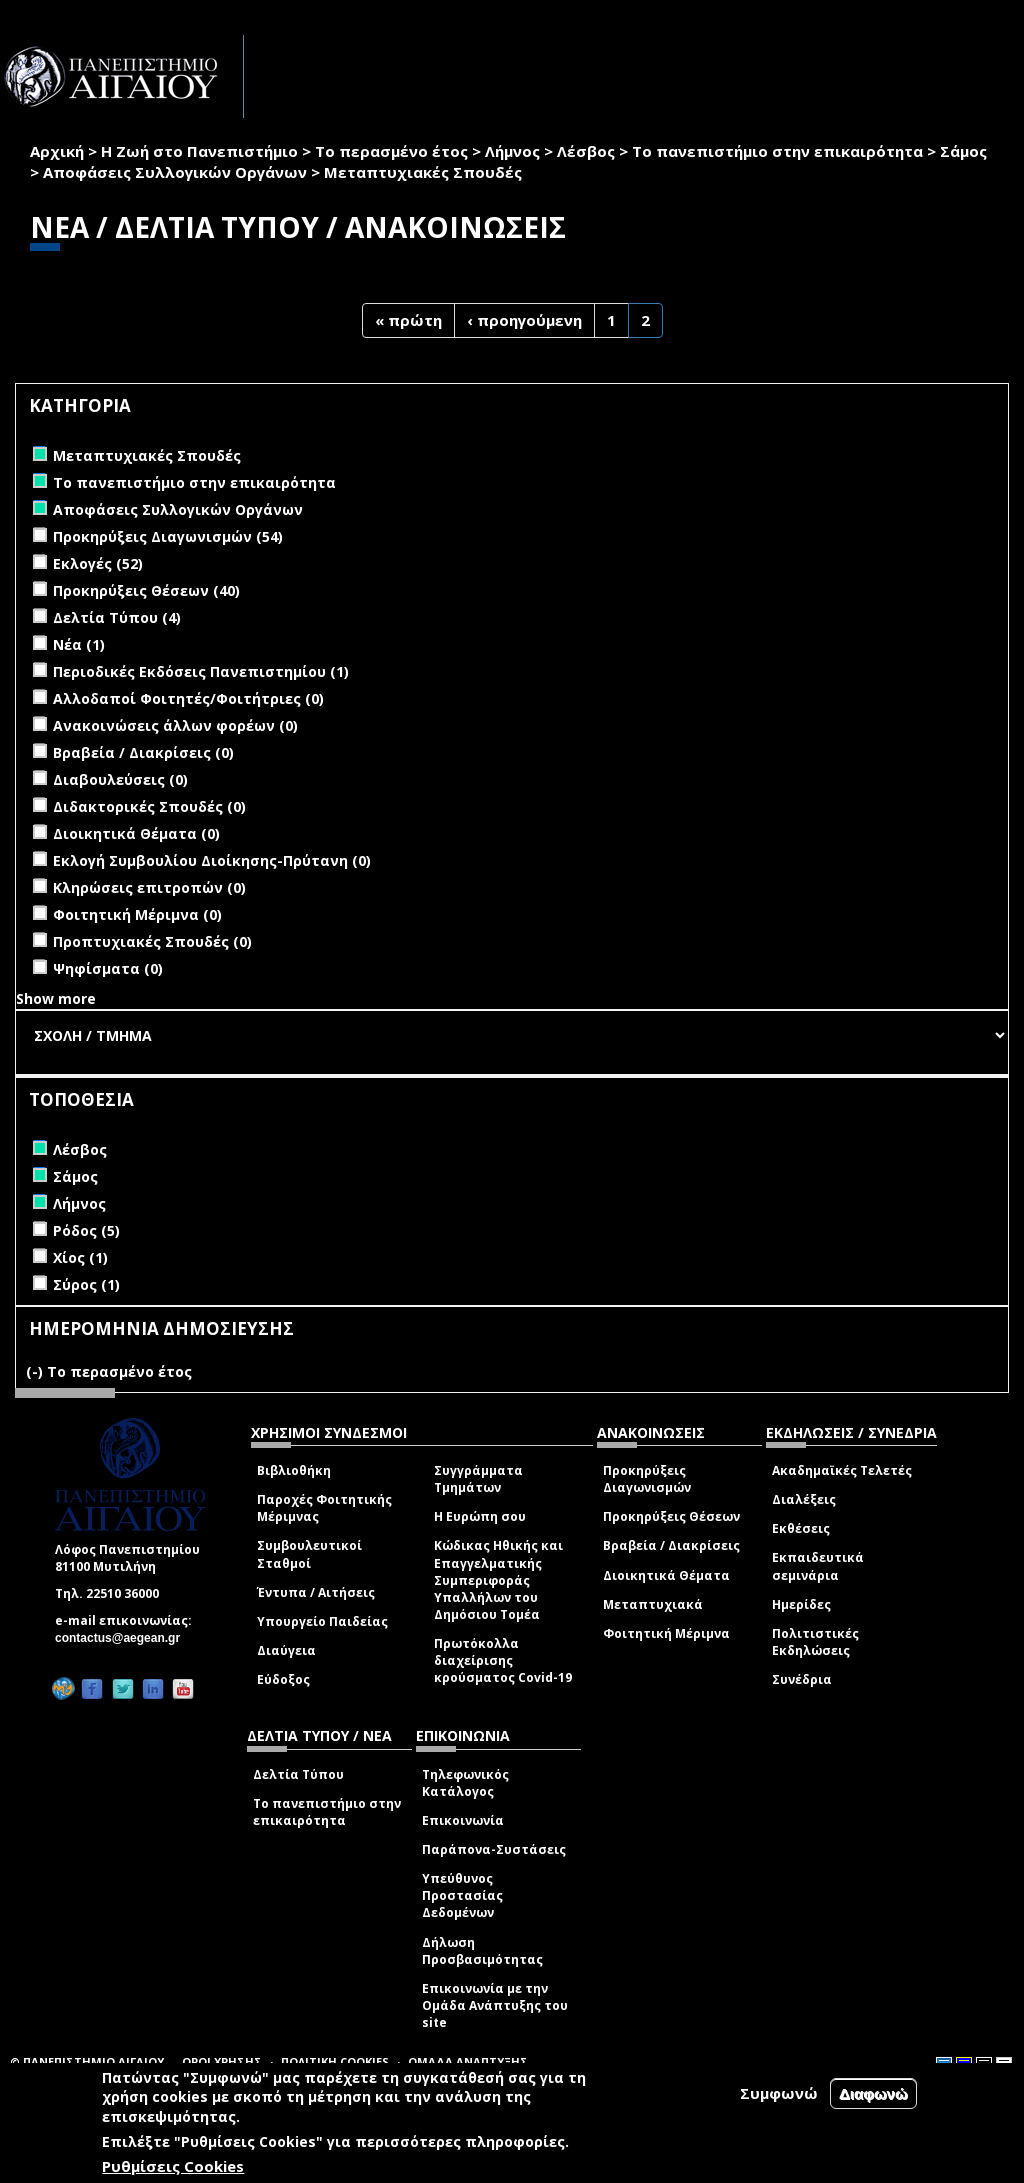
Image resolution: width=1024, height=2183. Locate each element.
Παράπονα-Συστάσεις (494, 1849)
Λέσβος (586, 151)
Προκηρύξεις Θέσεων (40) (146, 590)
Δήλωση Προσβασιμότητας (482, 1951)
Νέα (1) (79, 644)
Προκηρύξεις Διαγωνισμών (647, 1479)
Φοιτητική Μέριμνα (666, 1633)
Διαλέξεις (804, 1499)
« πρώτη (408, 320)
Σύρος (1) (86, 1284)
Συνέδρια (802, 1679)
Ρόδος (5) (86, 1230)
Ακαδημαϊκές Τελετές (842, 1470)
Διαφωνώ (873, 2093)
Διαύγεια (286, 1650)
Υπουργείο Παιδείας (322, 1621)
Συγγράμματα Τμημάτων (478, 1479)
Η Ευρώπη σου (480, 1516)
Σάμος (963, 151)
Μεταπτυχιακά (653, 1604)
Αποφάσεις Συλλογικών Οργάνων (175, 172)
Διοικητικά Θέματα (666, 1575)
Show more (56, 998)
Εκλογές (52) (98, 563)
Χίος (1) (80, 1257)
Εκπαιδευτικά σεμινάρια (818, 1566)
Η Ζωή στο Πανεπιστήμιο (199, 151)
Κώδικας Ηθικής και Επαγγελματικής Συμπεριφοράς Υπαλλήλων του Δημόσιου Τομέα (498, 1580)
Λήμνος (512, 151)
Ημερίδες (801, 1604)
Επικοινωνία (463, 1820)
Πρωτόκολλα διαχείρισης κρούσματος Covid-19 (503, 1660)
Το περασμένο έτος (391, 151)
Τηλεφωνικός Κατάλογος (465, 1783)
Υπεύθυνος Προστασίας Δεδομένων (462, 1895)
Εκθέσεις (801, 1528)
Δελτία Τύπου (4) (117, 617)
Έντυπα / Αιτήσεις (316, 1592)
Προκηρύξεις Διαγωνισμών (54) (168, 536)
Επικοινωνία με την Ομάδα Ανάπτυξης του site (495, 2005)
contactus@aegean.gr (123, 1638)
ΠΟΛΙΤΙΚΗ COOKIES (335, 2061)
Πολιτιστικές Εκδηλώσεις (815, 1642)
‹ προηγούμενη (524, 320)
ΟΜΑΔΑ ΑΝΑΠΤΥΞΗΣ (468, 2061)
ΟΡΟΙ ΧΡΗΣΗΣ (222, 2061)
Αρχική (57, 151)
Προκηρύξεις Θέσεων (671, 1516)
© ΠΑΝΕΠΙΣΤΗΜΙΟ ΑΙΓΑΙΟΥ (87, 2061)
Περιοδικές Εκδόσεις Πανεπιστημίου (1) (201, 671)
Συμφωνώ (779, 2093)
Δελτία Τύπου (298, 1774)
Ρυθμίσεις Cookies (173, 2166)
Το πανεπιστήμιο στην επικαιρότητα (777, 151)
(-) (36, 1371)
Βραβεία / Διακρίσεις (671, 1545)
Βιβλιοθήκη (294, 1470)
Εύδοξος (283, 1679)
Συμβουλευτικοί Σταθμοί (309, 1554)
